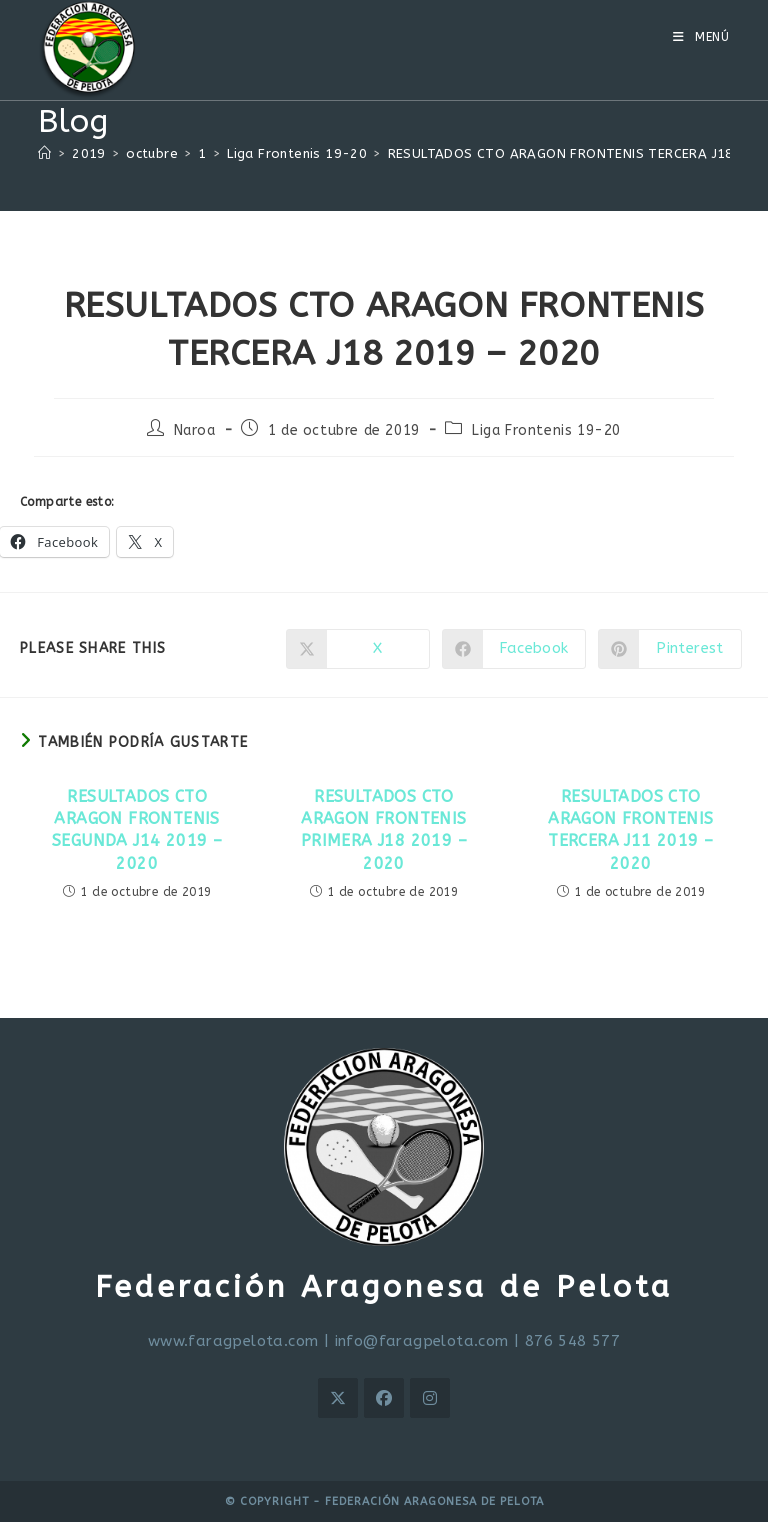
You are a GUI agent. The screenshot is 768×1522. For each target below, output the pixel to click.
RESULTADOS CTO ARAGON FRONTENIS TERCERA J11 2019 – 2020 (630, 830)
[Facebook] (384, 1398)
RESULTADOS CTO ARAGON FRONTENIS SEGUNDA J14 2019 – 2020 (137, 830)
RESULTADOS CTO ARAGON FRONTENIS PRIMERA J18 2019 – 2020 (384, 830)
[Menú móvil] (701, 37)
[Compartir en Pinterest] (670, 649)
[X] (338, 1398)
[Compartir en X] (358, 649)
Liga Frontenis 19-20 (546, 430)
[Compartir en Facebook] (514, 649)
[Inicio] (44, 153)
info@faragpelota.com (422, 1341)
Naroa (195, 430)
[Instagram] (430, 1398)
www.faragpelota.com (233, 1341)
